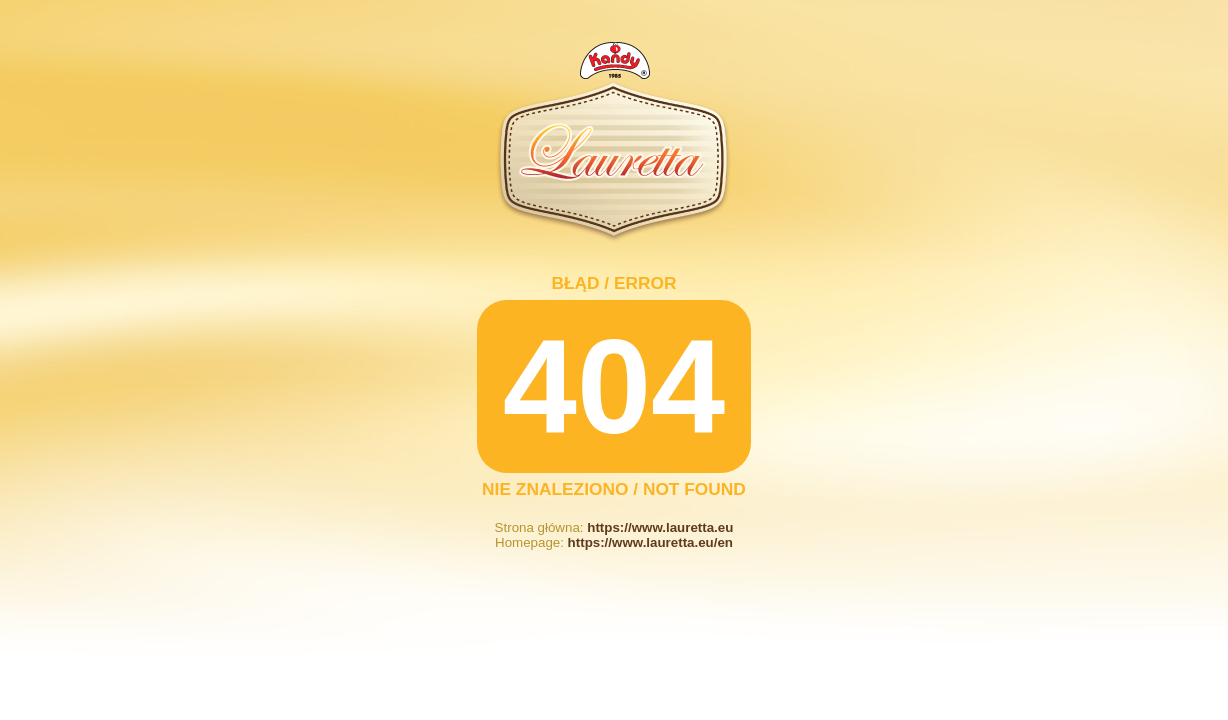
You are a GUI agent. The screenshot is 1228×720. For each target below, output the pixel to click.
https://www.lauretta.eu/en (650, 542)
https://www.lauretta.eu (660, 527)
